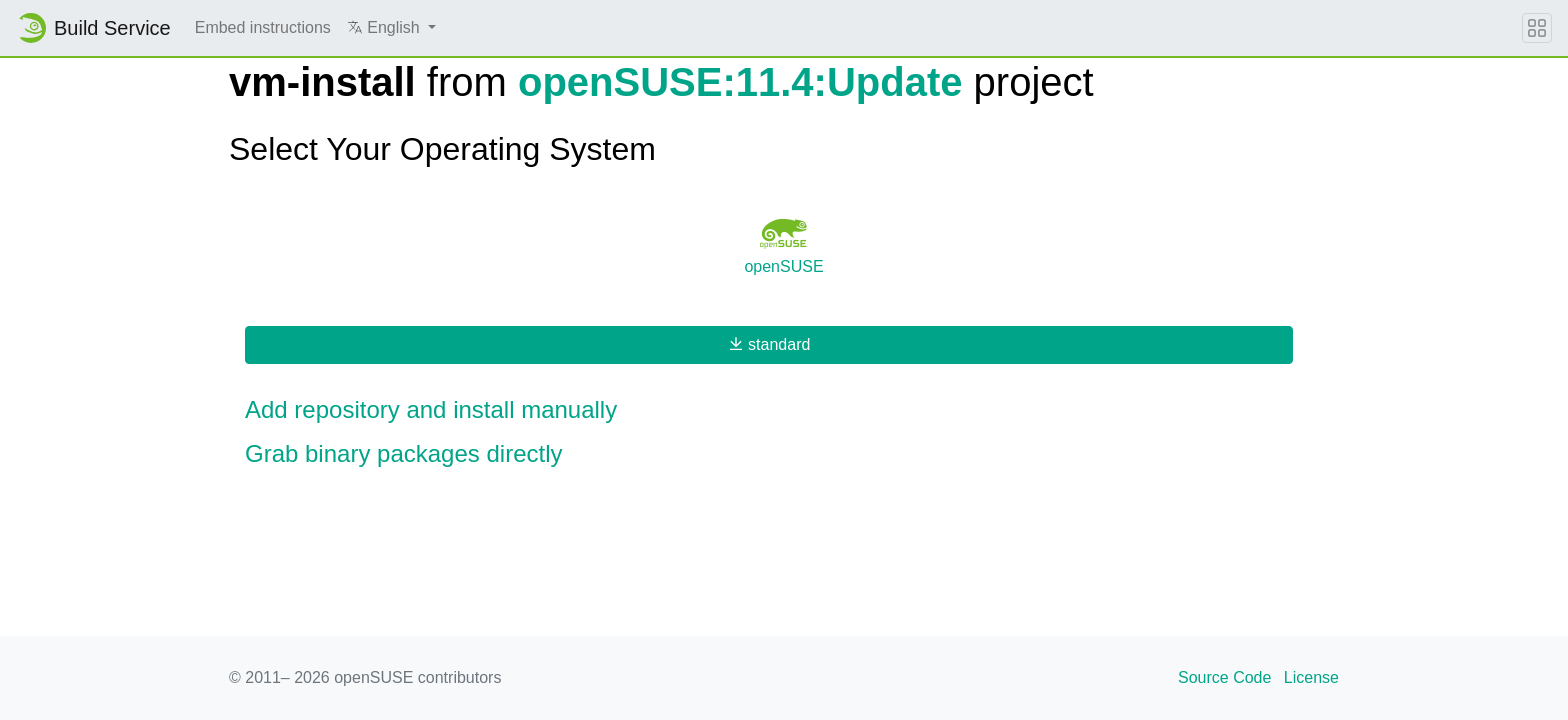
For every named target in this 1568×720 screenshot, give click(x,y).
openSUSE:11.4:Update (740, 82)
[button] (391, 28)
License (1311, 677)
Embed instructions (263, 27)
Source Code (1224, 677)
